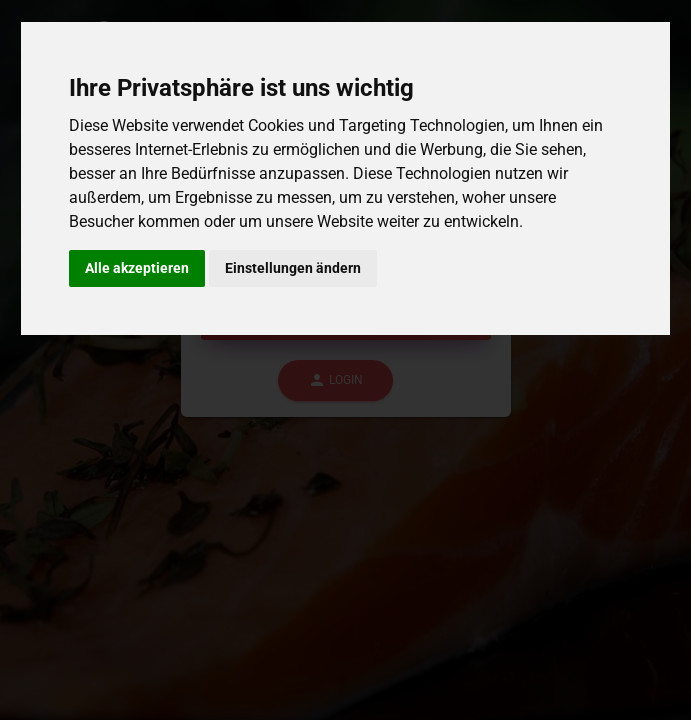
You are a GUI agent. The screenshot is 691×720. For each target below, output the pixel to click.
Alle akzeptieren (137, 268)
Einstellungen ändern (293, 268)
